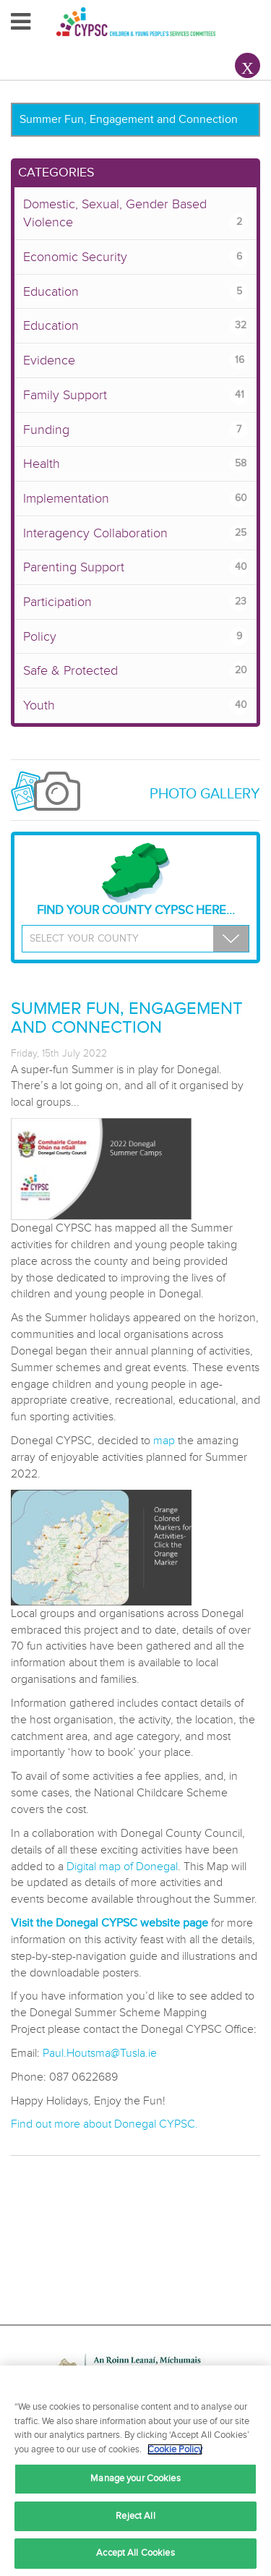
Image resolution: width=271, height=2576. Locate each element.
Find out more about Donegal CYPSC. (104, 2124)
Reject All (135, 2516)
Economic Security (135, 257)
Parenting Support (135, 567)
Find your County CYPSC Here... (136, 880)
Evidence (135, 360)
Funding (135, 430)
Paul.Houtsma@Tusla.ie (100, 2053)
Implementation (135, 499)
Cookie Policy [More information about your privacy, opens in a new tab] (174, 2449)
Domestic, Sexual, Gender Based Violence (135, 214)
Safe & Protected (135, 671)
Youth (135, 705)
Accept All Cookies (135, 2553)
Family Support (135, 395)
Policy (135, 637)
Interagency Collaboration (135, 533)
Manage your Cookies (135, 2478)
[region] (135, 2471)
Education (135, 292)
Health (135, 464)
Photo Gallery (205, 794)
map (164, 1440)
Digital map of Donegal (122, 1866)
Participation (135, 602)
